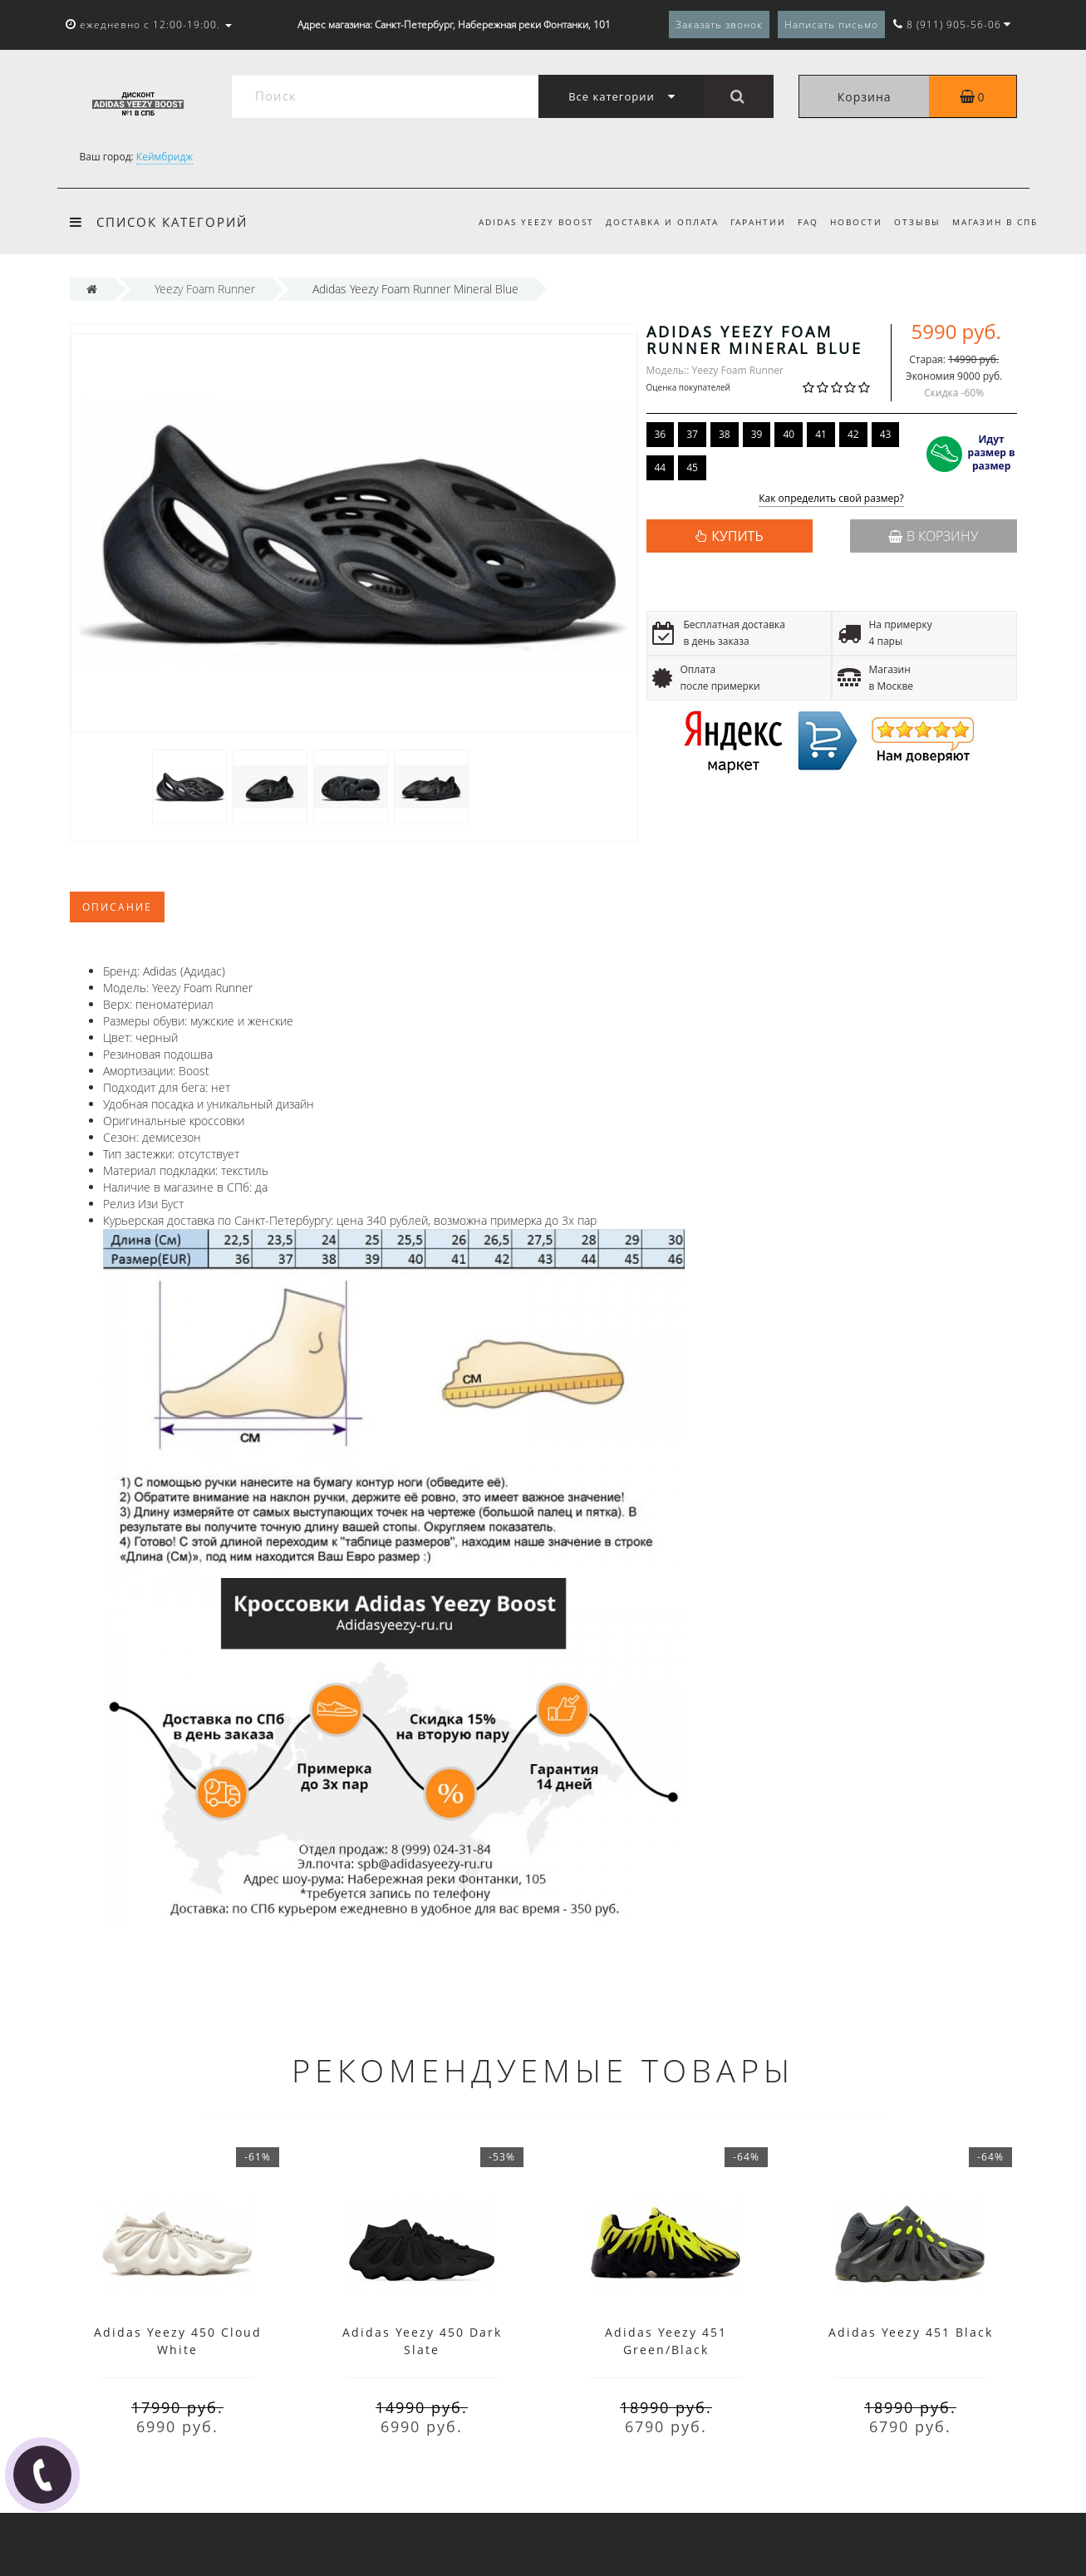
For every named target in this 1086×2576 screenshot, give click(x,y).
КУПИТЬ (737, 536)
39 (757, 434)
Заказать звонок (719, 24)
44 (660, 467)
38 (724, 434)
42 (853, 434)
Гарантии (748, 222)
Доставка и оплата (648, 222)
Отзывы (915, 222)
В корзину (933, 536)
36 (660, 434)
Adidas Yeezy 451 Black (910, 2332)
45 (692, 467)
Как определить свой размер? (831, 499)
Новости (851, 222)
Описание (117, 907)
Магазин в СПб (995, 222)
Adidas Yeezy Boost (520, 222)
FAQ (800, 222)
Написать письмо (831, 24)
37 (692, 434)
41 (821, 434)
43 (886, 434)
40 (788, 434)
